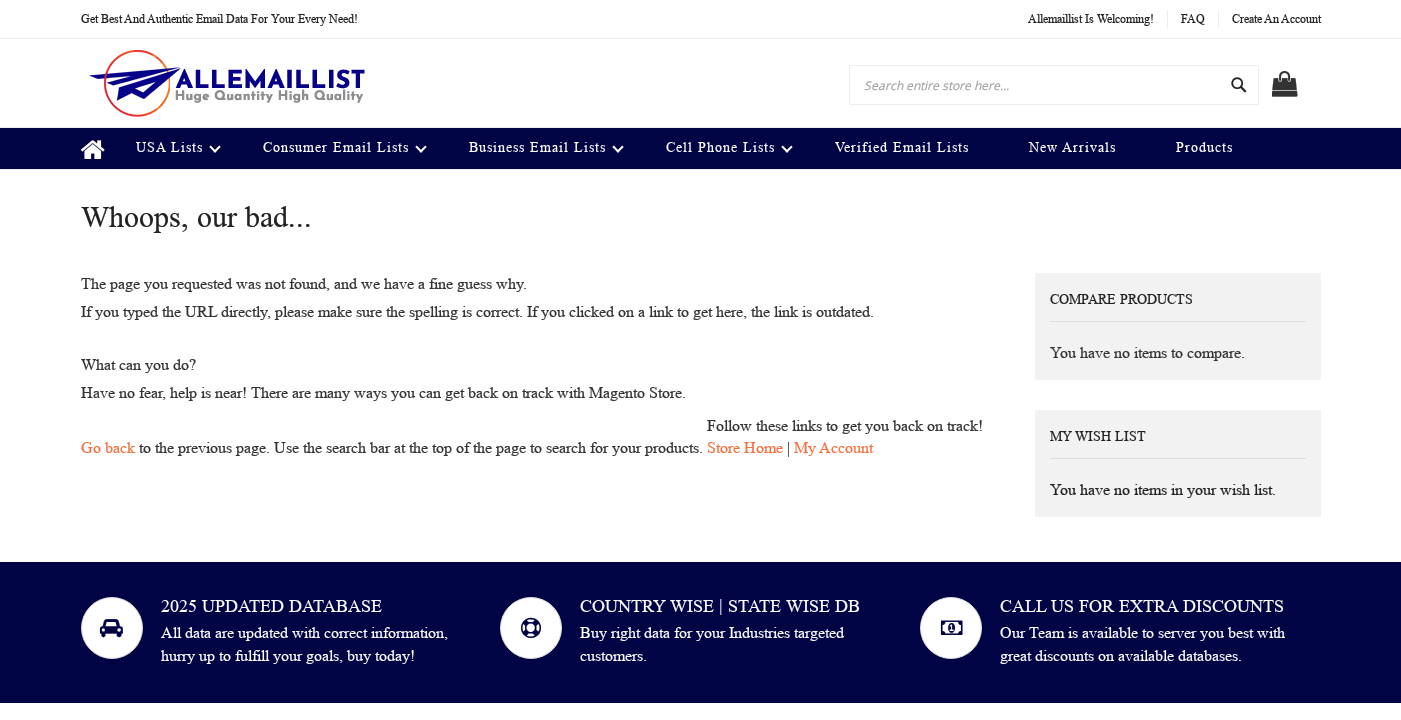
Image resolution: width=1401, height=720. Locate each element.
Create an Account (1276, 19)
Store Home (745, 447)
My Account (833, 447)
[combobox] (1054, 85)
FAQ (1193, 19)
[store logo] (226, 83)
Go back (108, 447)
